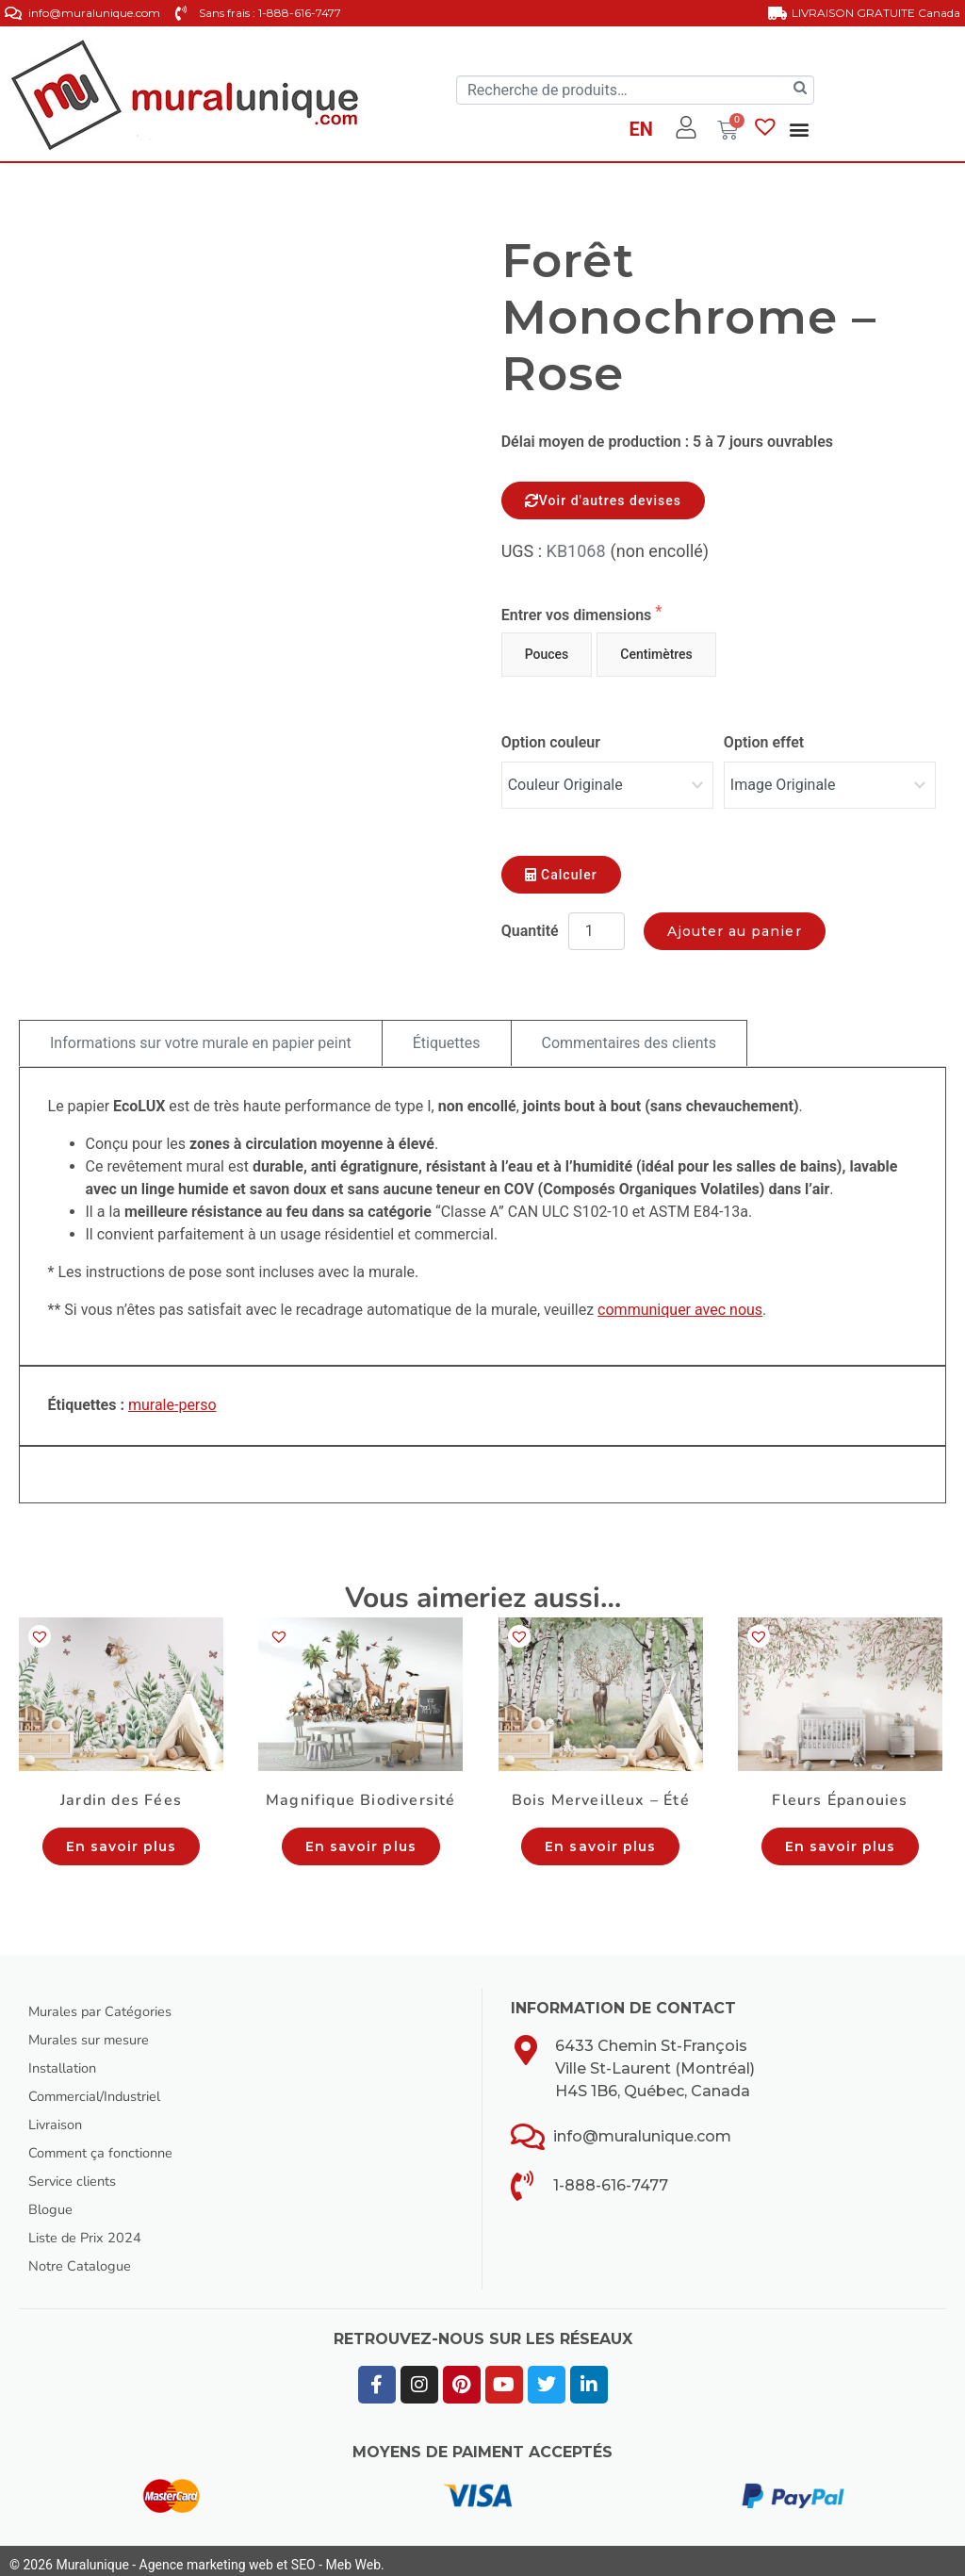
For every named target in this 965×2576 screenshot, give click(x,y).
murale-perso (172, 1396)
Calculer (561, 865)
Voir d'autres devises (603, 500)
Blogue (52, 2200)
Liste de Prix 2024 (91, 2229)
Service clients (77, 2172)
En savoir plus (121, 1837)
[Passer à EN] (640, 132)
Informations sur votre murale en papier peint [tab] (201, 1033)
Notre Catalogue (84, 2257)
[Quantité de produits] (596, 922)
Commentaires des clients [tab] (629, 1033)
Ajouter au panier (734, 921)
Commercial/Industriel (104, 2087)
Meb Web (353, 2556)
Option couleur (550, 742)
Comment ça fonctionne (108, 2144)
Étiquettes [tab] (447, 1033)
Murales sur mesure (96, 2031)
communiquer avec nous (679, 1301)
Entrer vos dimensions (578, 615)
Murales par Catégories (108, 2003)
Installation (66, 2059)
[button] (799, 128)
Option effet (764, 742)
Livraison (59, 2116)
